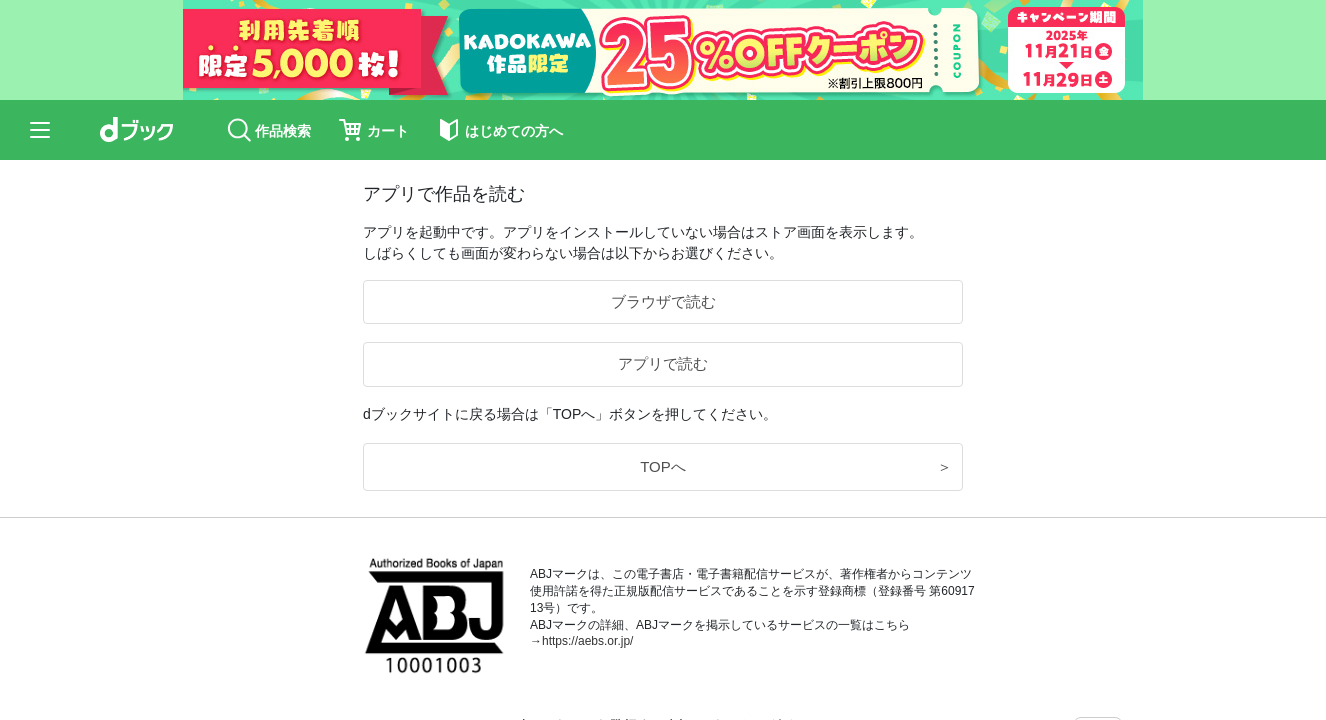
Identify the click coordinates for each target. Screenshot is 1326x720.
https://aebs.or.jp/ (587, 641)
